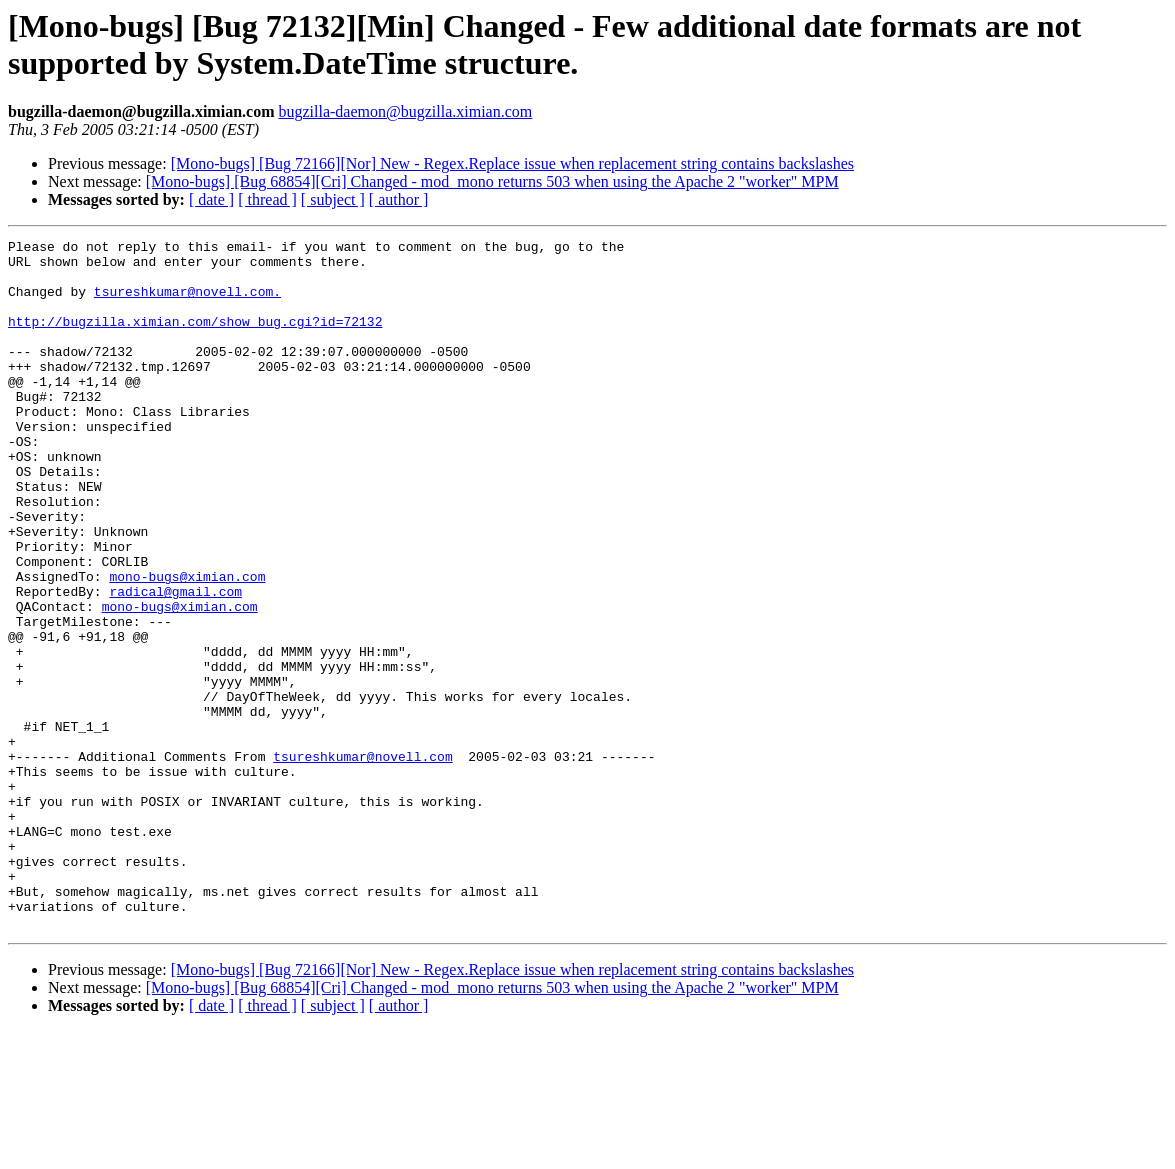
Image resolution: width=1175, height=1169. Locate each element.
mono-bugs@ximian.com (187, 645)
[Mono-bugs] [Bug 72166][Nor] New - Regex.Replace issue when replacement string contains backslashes (512, 163)
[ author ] (399, 199)
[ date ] (211, 199)
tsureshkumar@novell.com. (187, 303)
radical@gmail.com (175, 663)
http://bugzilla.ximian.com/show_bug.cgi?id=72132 (195, 339)
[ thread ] (267, 199)
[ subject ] (333, 199)
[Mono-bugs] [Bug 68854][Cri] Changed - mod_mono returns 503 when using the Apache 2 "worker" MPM (492, 181)
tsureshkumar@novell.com (362, 861)
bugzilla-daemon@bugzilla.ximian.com (405, 111)
